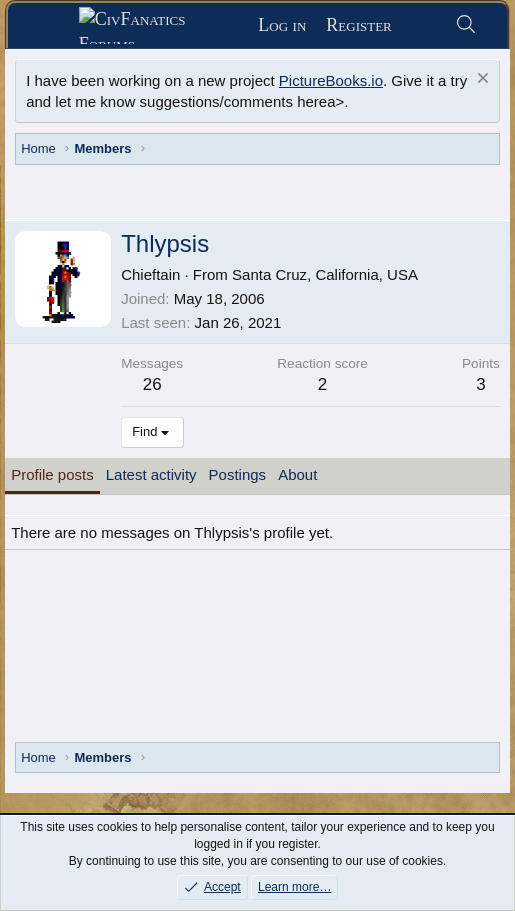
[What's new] (423, 25)
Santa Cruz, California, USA (325, 274)
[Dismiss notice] (480, 80)
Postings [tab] (238, 474)
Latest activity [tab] (151, 474)
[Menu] (50, 26)
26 (152, 384)
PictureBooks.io (331, 80)
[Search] (466, 25)
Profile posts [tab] (52, 474)
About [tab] (297, 474)
